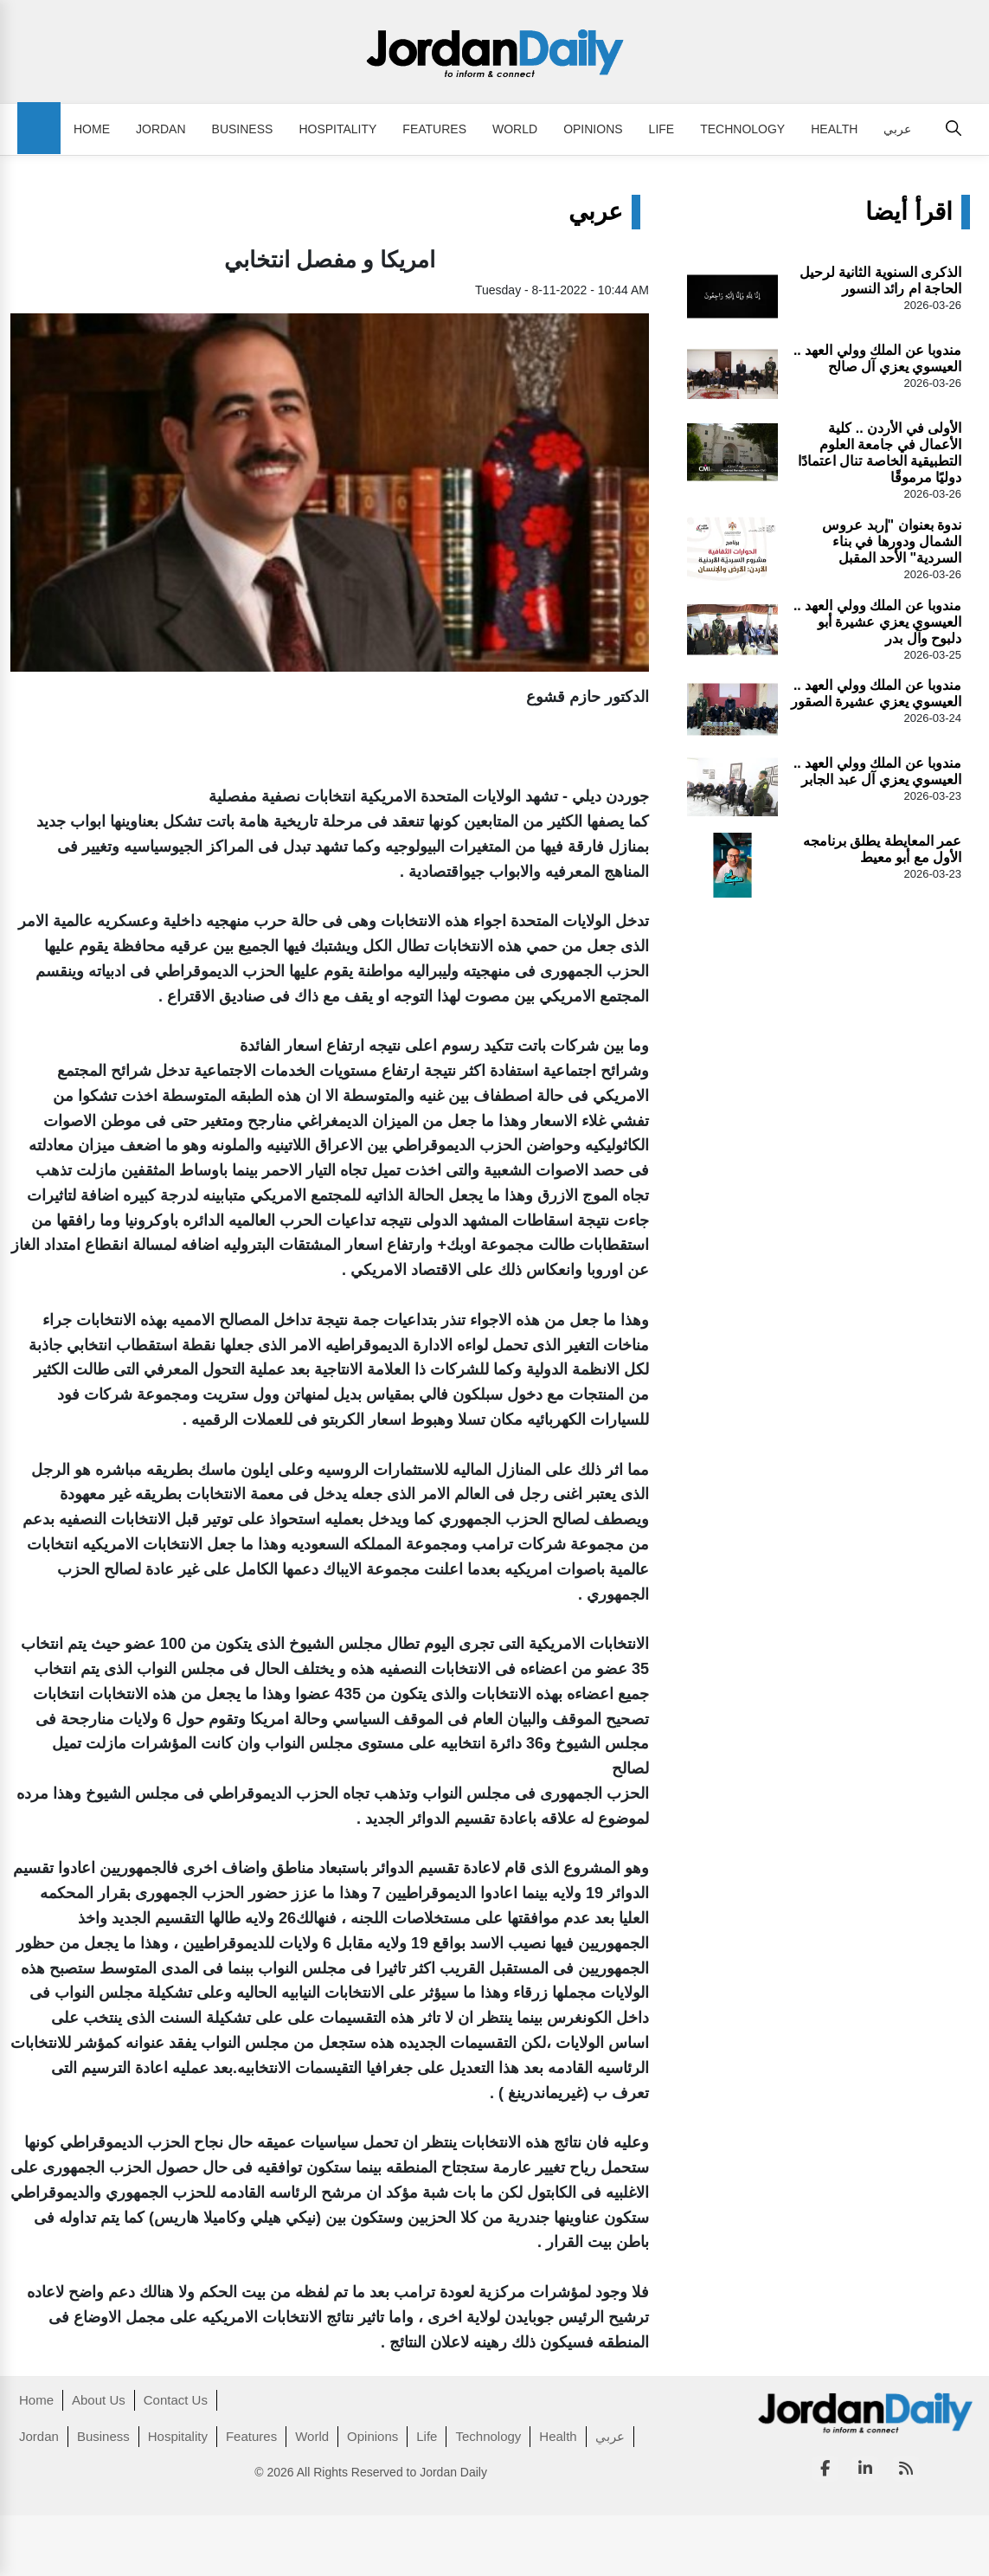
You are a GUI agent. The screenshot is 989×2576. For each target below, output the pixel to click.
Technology (742, 129)
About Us (98, 2399)
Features (434, 129)
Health (834, 129)
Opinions (592, 129)
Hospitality (337, 129)
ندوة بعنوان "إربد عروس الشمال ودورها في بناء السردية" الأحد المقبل (891, 541)
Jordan (161, 129)
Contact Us (176, 2399)
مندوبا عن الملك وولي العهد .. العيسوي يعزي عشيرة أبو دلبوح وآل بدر (877, 622)
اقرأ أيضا (909, 212)
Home (92, 129)
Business (242, 129)
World (514, 129)
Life (662, 129)
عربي (897, 129)
